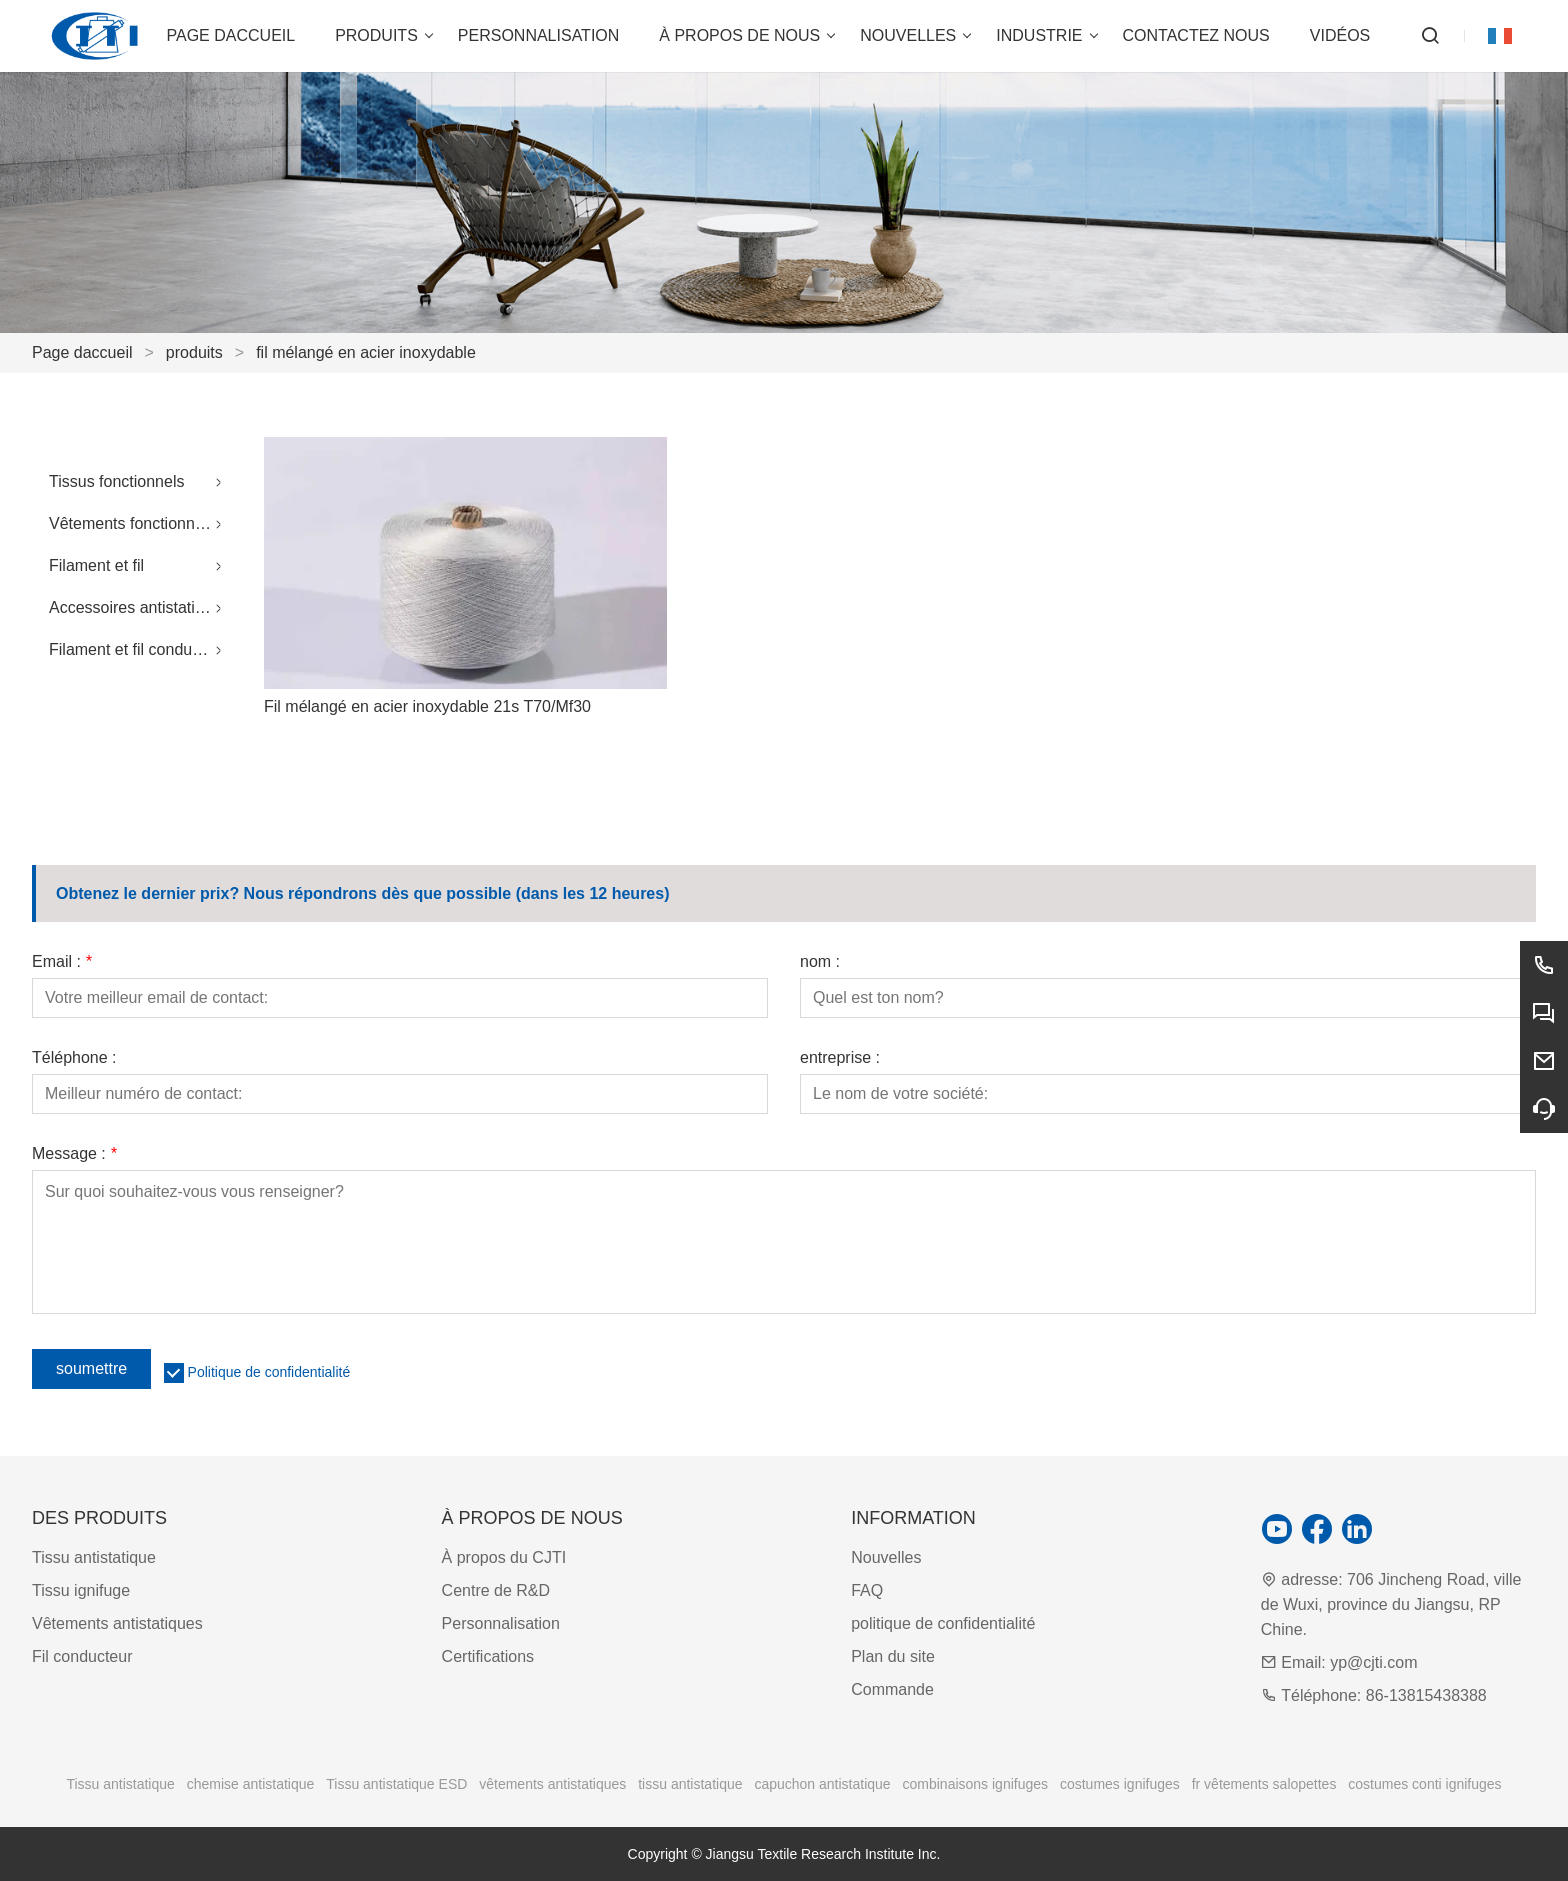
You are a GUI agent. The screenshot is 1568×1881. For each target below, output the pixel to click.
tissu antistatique (690, 1784)
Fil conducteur (82, 1656)
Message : (74, 1154)
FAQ (867, 1590)
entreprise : (840, 1058)
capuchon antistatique (822, 1784)
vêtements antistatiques (552, 1784)
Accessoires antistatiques (139, 607)
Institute (891, 1854)
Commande (892, 1689)
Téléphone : (74, 1058)
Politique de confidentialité (269, 1372)
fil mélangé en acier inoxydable (366, 352)
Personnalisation (501, 1623)
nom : (820, 962)
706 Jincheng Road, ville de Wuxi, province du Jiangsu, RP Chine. (1391, 1604)
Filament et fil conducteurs (140, 649)
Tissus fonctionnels (116, 481)
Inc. (929, 1854)
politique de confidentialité (943, 1623)
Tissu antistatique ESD (396, 1784)
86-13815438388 (1426, 1695)
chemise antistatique (251, 1784)
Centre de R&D (496, 1590)
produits (194, 352)
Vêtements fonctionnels (132, 523)
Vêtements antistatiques (117, 1623)
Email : (62, 962)
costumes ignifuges (1120, 1784)
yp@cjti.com (1373, 1662)
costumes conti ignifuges (1424, 1784)
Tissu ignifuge (81, 1590)
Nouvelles (886, 1557)
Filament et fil (96, 565)
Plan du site (893, 1656)
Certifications (488, 1656)
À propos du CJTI (504, 1557)
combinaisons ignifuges (976, 1784)
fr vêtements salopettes (1264, 1784)
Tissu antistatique (94, 1557)
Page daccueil (82, 352)
